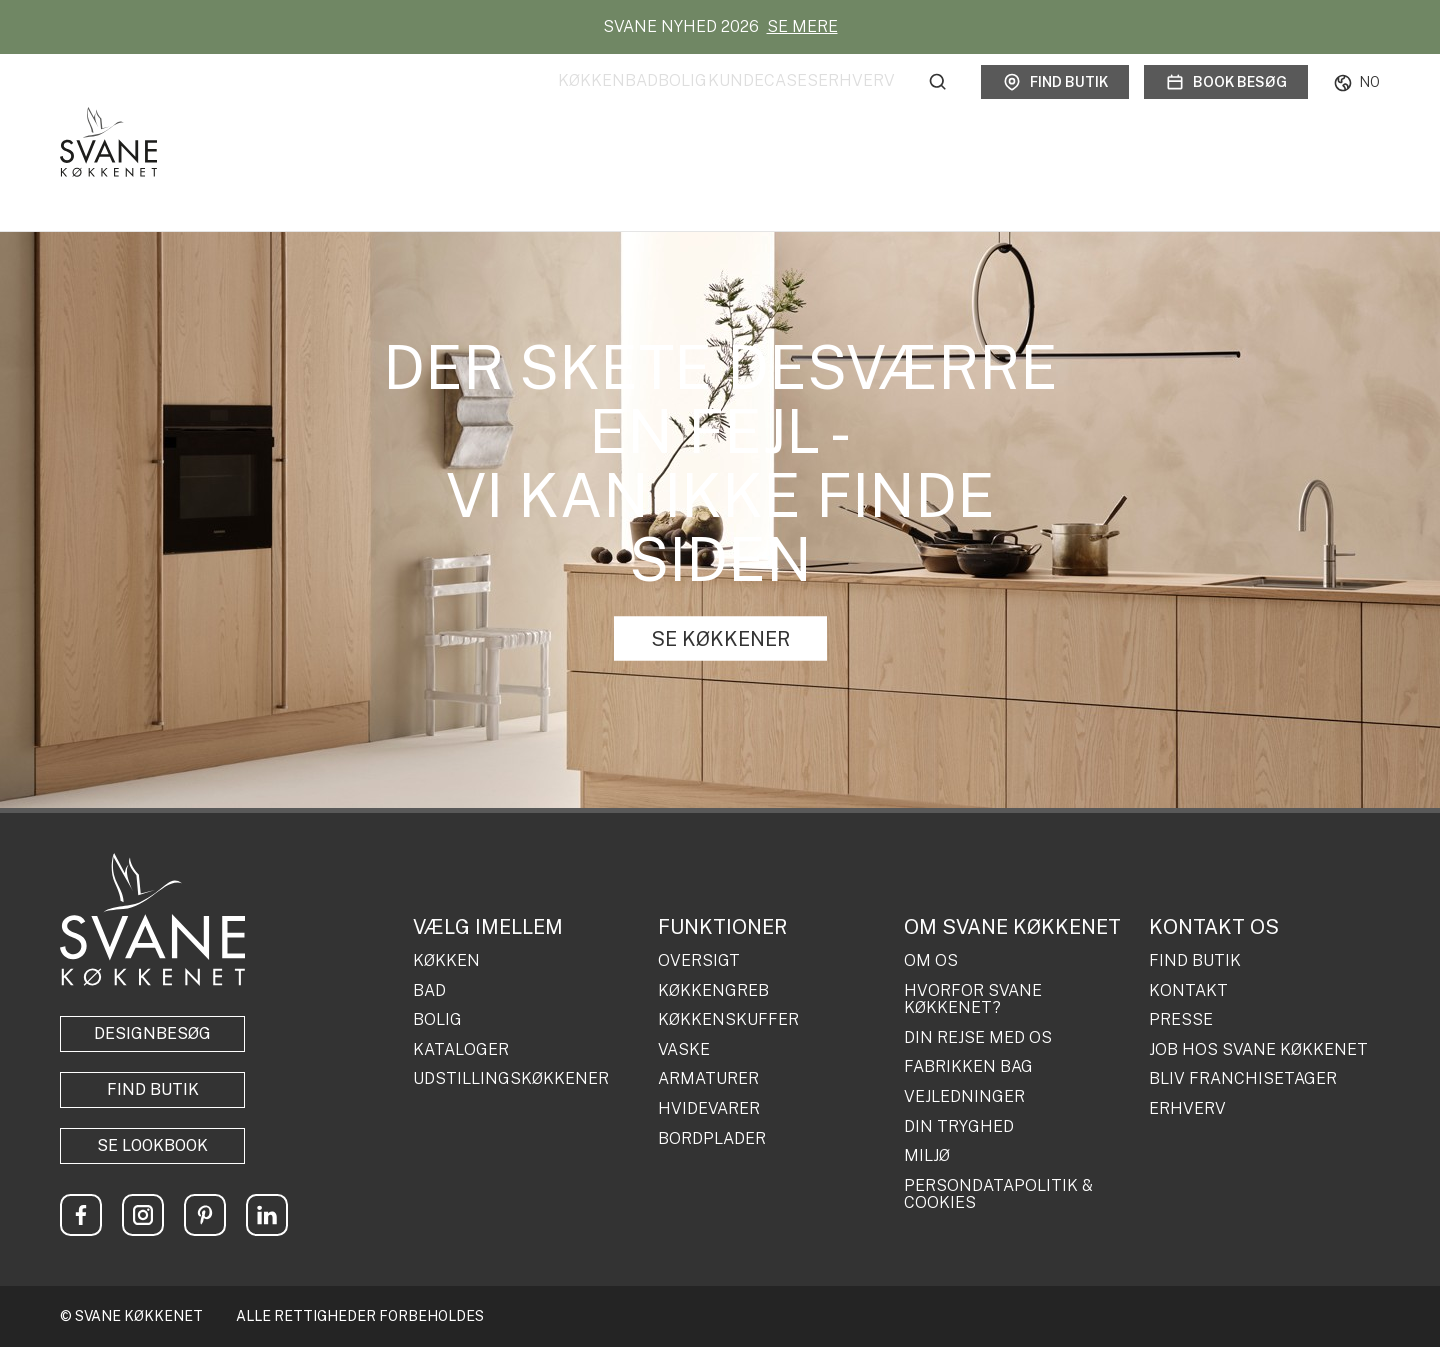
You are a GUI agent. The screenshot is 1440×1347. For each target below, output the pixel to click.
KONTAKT (1188, 991)
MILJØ (927, 1156)
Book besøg (1226, 104)
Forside (78, 171)
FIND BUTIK (1195, 961)
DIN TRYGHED (959, 1127)
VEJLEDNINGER (964, 1097)
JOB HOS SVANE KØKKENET (1258, 1050)
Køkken (464, 103)
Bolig (619, 103)
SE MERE (802, 26)
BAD (429, 991)
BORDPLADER (712, 1139)
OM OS (931, 961)
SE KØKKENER (720, 639)
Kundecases (731, 103)
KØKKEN (446, 961)
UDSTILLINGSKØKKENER (511, 1079)
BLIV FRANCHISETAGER (1243, 1079)
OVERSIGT (699, 961)
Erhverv (856, 103)
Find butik (1055, 104)
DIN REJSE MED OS (978, 1038)
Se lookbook (152, 1145)
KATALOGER (461, 1050)
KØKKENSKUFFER (728, 1020)
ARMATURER (708, 1079)
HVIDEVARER (709, 1109)
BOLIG (437, 1020)
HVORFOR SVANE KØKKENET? (973, 999)
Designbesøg (152, 1033)
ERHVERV (1187, 1109)
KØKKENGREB (713, 991)
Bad (546, 103)
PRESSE (1181, 1020)
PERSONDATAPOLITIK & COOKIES (998, 1194)
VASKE (684, 1050)
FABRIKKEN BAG (968, 1067)
